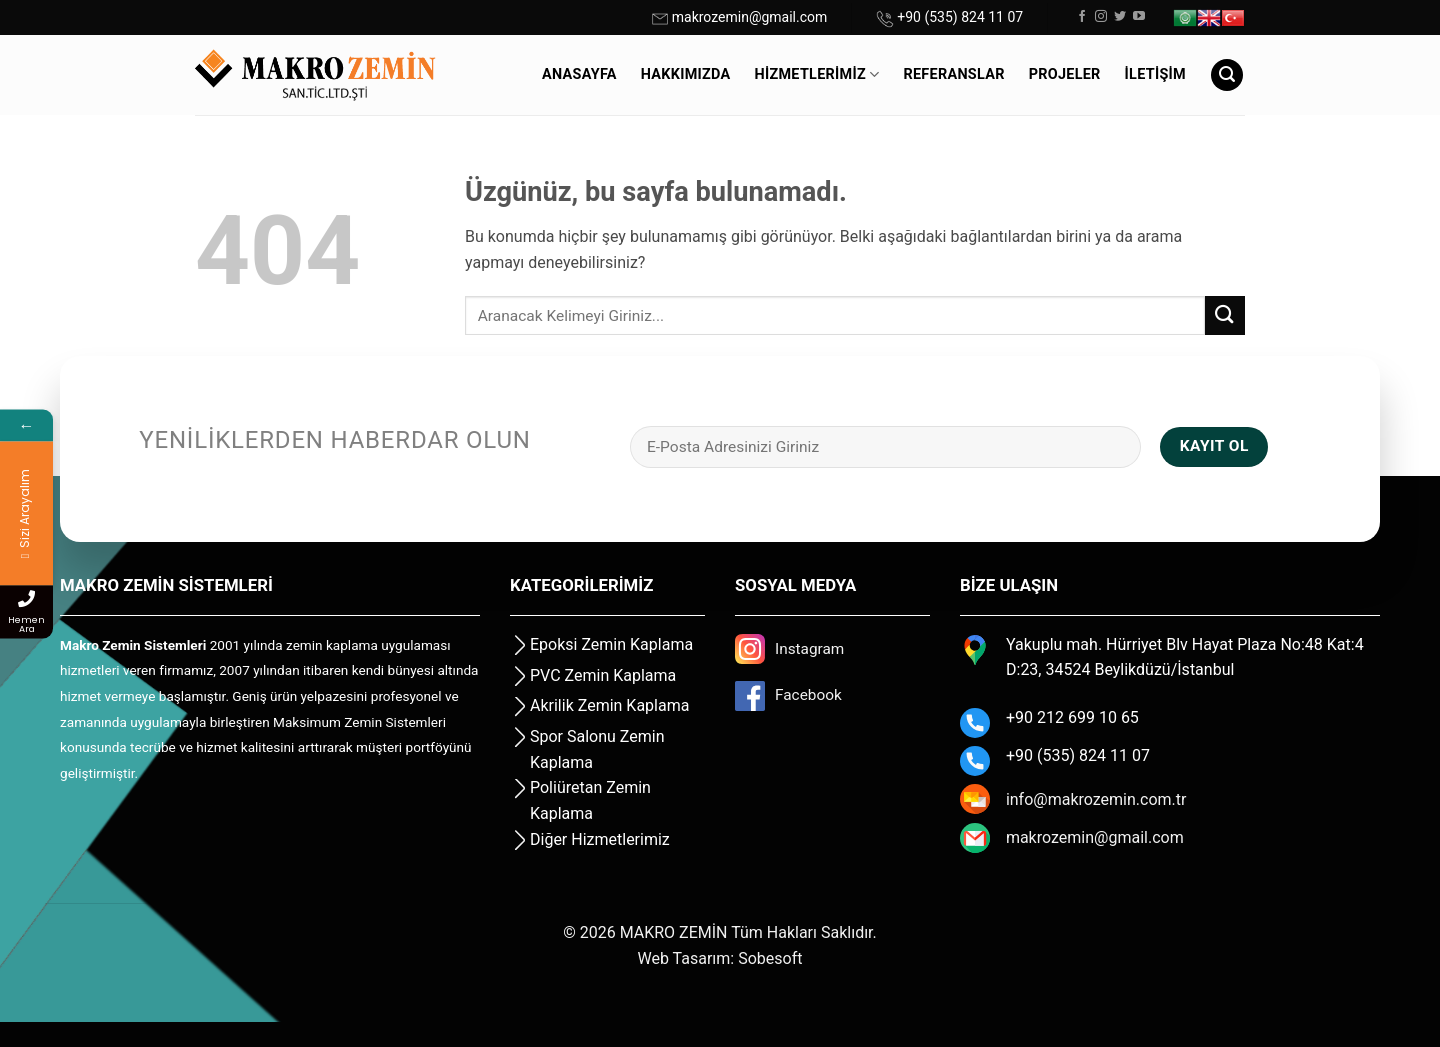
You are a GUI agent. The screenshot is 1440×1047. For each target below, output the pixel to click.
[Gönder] (1225, 315)
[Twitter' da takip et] (1120, 17)
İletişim (1155, 74)
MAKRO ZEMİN (674, 932)
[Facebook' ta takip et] (1082, 17)
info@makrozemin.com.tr (1096, 799)
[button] (1227, 75)
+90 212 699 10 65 (1072, 717)
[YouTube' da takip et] (1139, 17)
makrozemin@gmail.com (750, 17)
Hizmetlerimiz (817, 74)
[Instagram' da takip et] (1101, 17)
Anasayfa (579, 74)
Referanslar (953, 74)
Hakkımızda (686, 74)
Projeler (1065, 74)
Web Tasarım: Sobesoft (720, 958)
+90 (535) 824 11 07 (960, 17)
